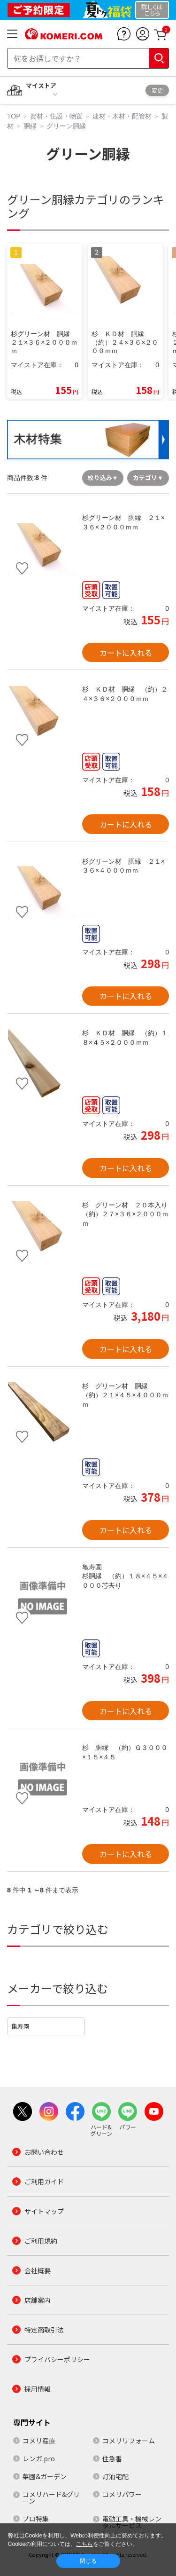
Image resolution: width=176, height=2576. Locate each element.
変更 (157, 90)
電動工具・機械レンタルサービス (131, 2522)
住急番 (112, 2458)
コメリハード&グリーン (51, 2497)
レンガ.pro (39, 2458)
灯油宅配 (115, 2476)
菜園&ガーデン (45, 2476)
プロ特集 (36, 2518)
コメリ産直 (39, 2440)
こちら (84, 2544)
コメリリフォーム (128, 2440)
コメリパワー (122, 2494)
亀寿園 (20, 2026)
